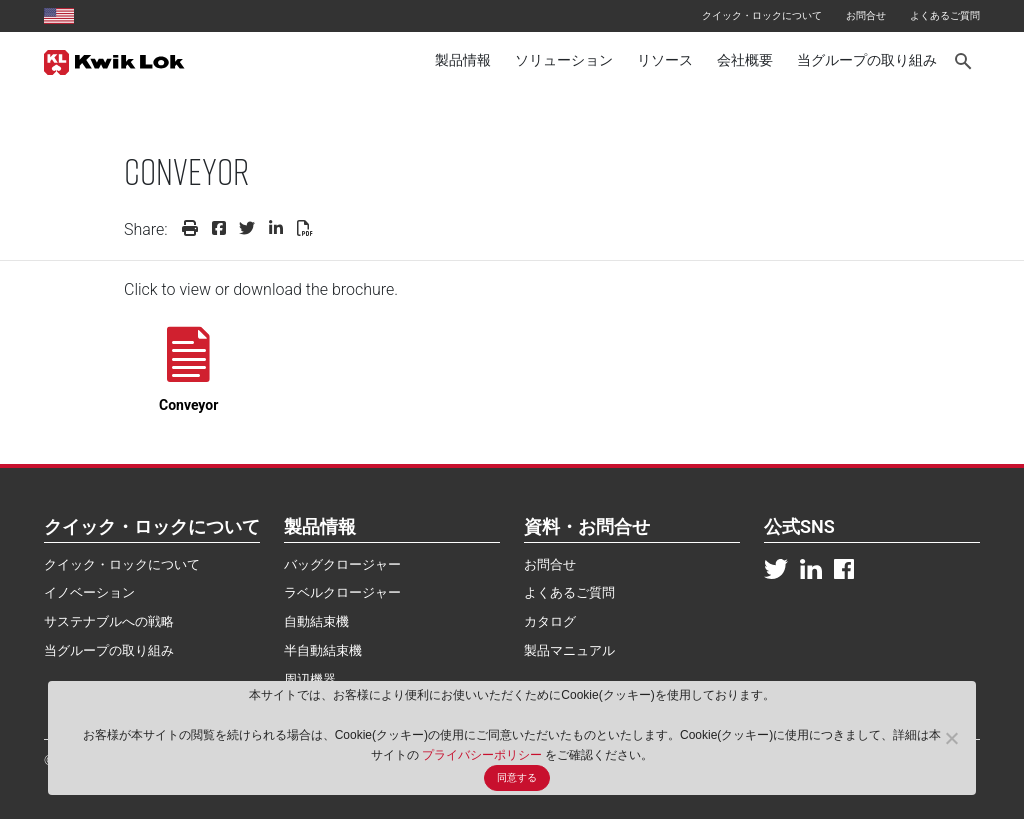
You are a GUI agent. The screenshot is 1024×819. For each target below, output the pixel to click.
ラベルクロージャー (342, 592)
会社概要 (745, 60)
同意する (517, 777)
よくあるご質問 (945, 15)
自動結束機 (316, 621)
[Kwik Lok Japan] (114, 61)
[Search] (964, 61)
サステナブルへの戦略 (109, 621)
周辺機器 (310, 679)
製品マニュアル (569, 650)
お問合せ (866, 15)
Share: (146, 229)
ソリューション (564, 60)
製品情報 (463, 60)
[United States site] (59, 15)
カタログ (550, 621)
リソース (665, 60)
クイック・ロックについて (762, 15)
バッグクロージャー (342, 564)
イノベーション (89, 592)
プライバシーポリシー (483, 755)
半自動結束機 (323, 650)
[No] (951, 738)
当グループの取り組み (867, 60)
